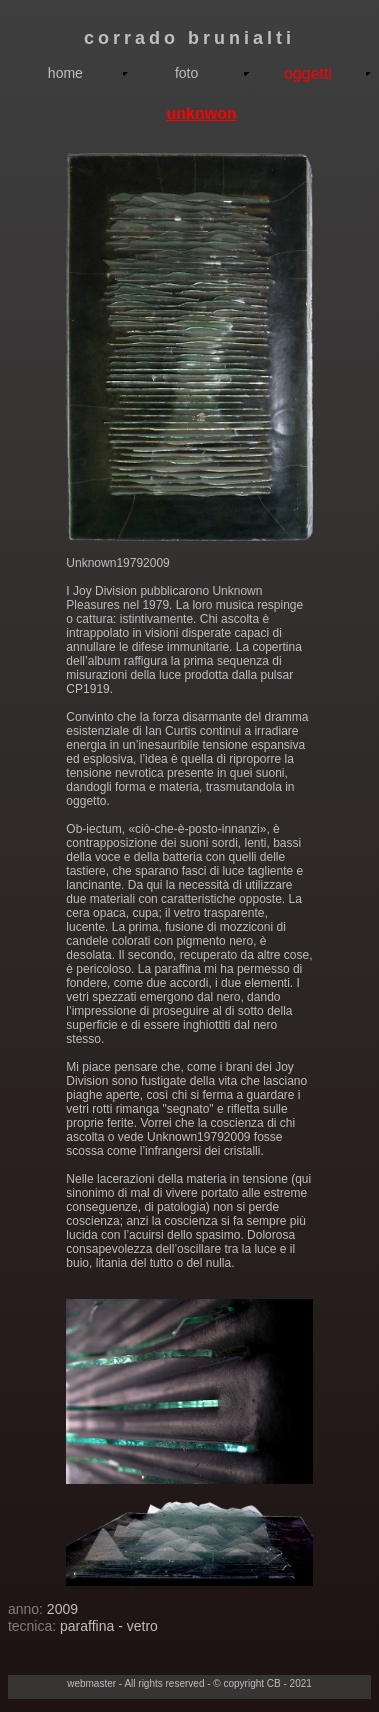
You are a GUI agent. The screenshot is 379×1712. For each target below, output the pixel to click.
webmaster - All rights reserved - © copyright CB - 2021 (189, 1683)
